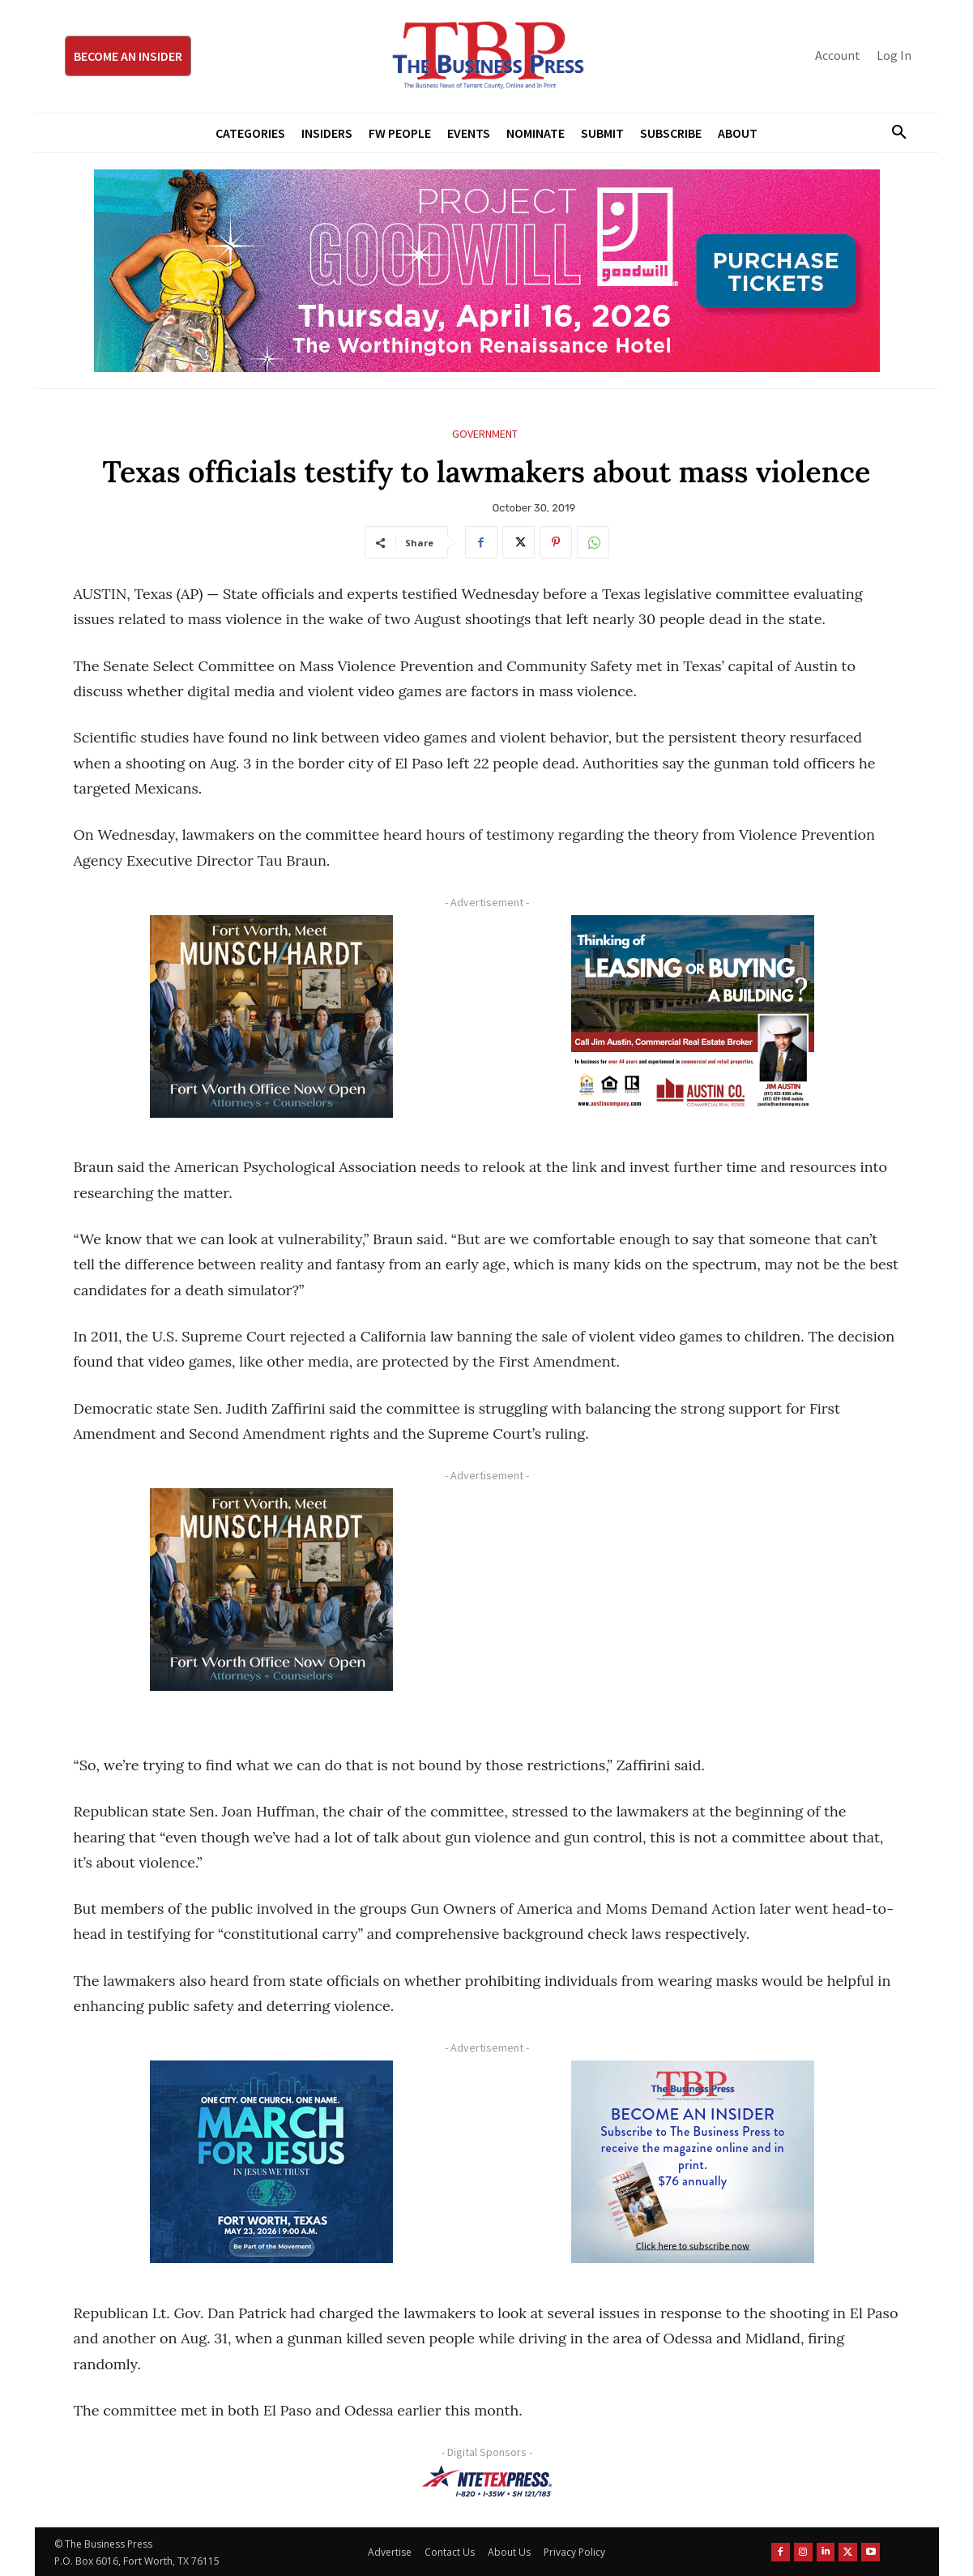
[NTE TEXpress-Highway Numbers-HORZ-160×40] (487, 2481)
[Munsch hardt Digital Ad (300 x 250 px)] (272, 1016)
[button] (894, 132)
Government (485, 434)
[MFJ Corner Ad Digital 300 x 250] (272, 2161)
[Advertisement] (693, 1601)
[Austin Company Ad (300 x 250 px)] (693, 1016)
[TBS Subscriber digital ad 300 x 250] (693, 2161)
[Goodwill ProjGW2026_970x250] (487, 270)
